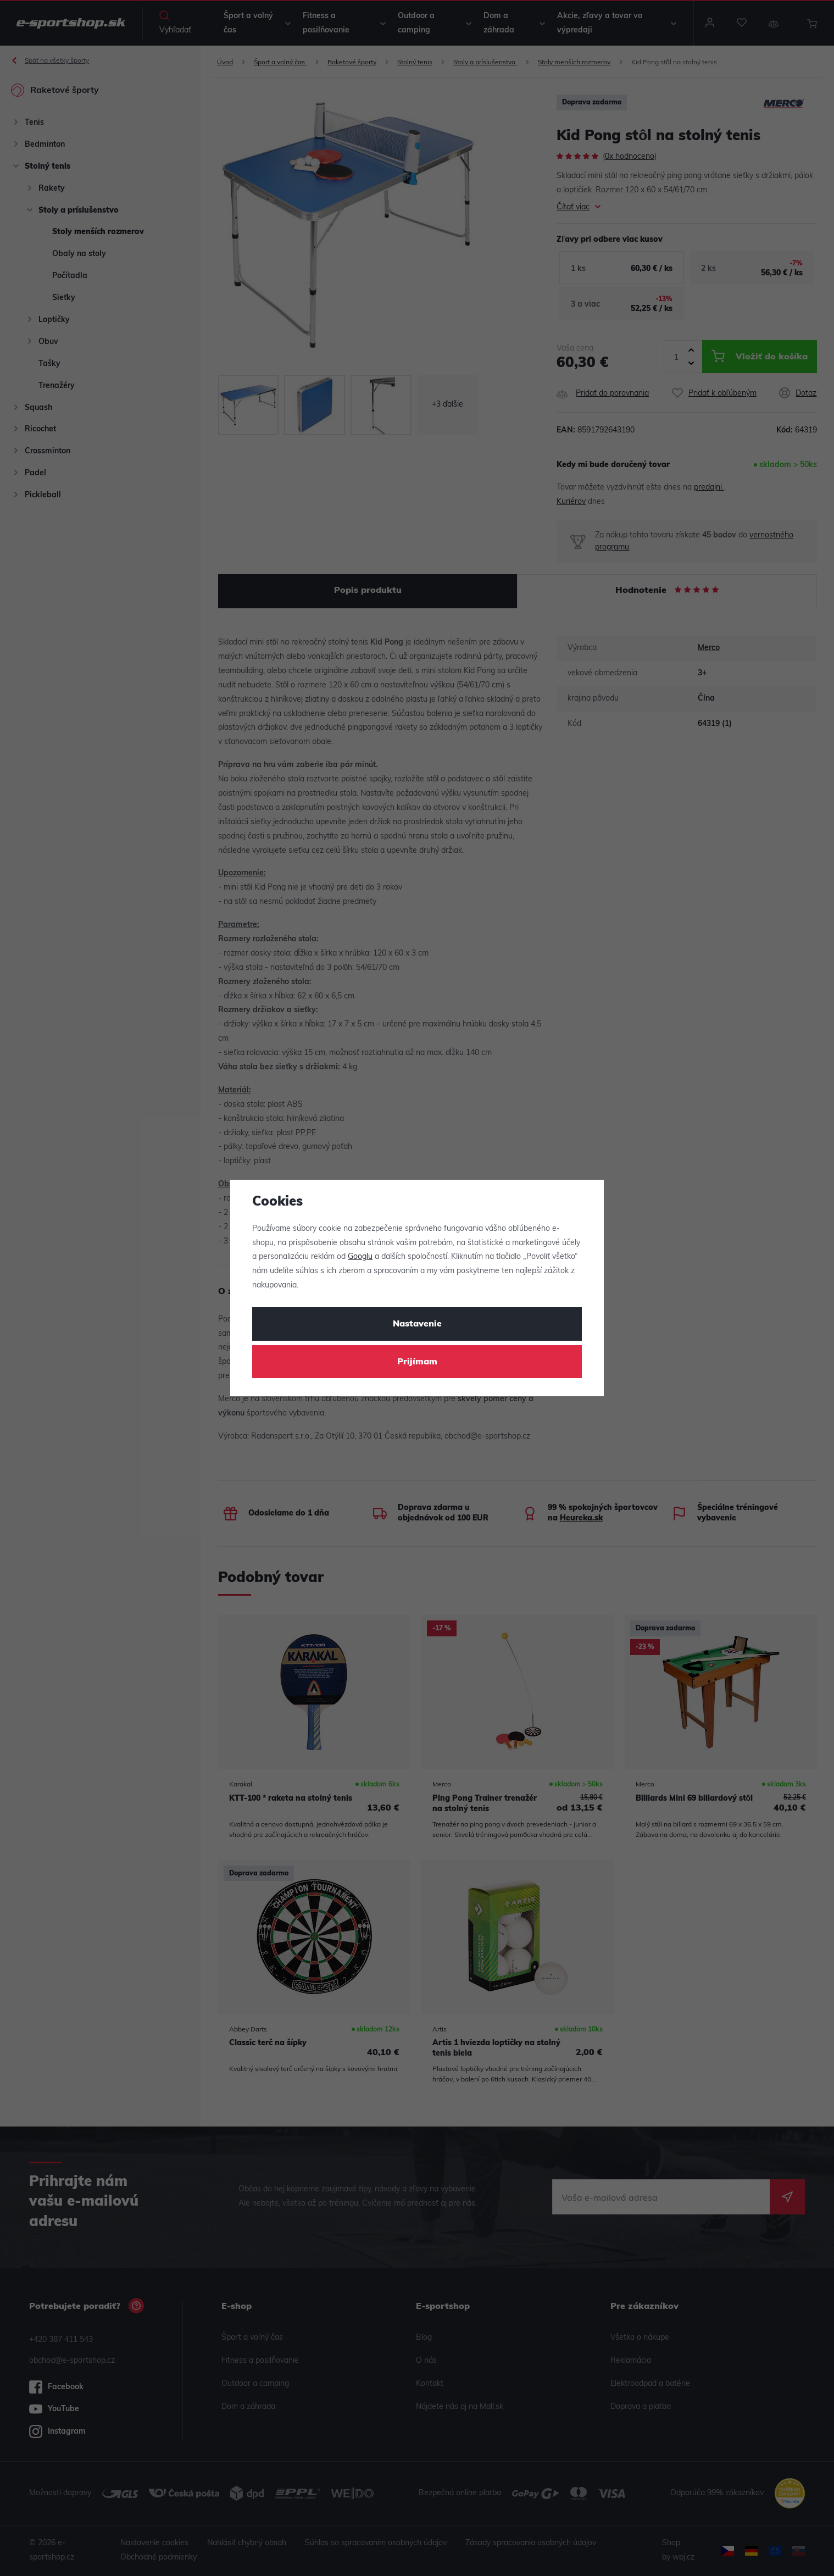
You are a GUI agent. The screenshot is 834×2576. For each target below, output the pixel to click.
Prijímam (417, 1362)
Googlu (360, 1257)
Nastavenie (417, 1324)
